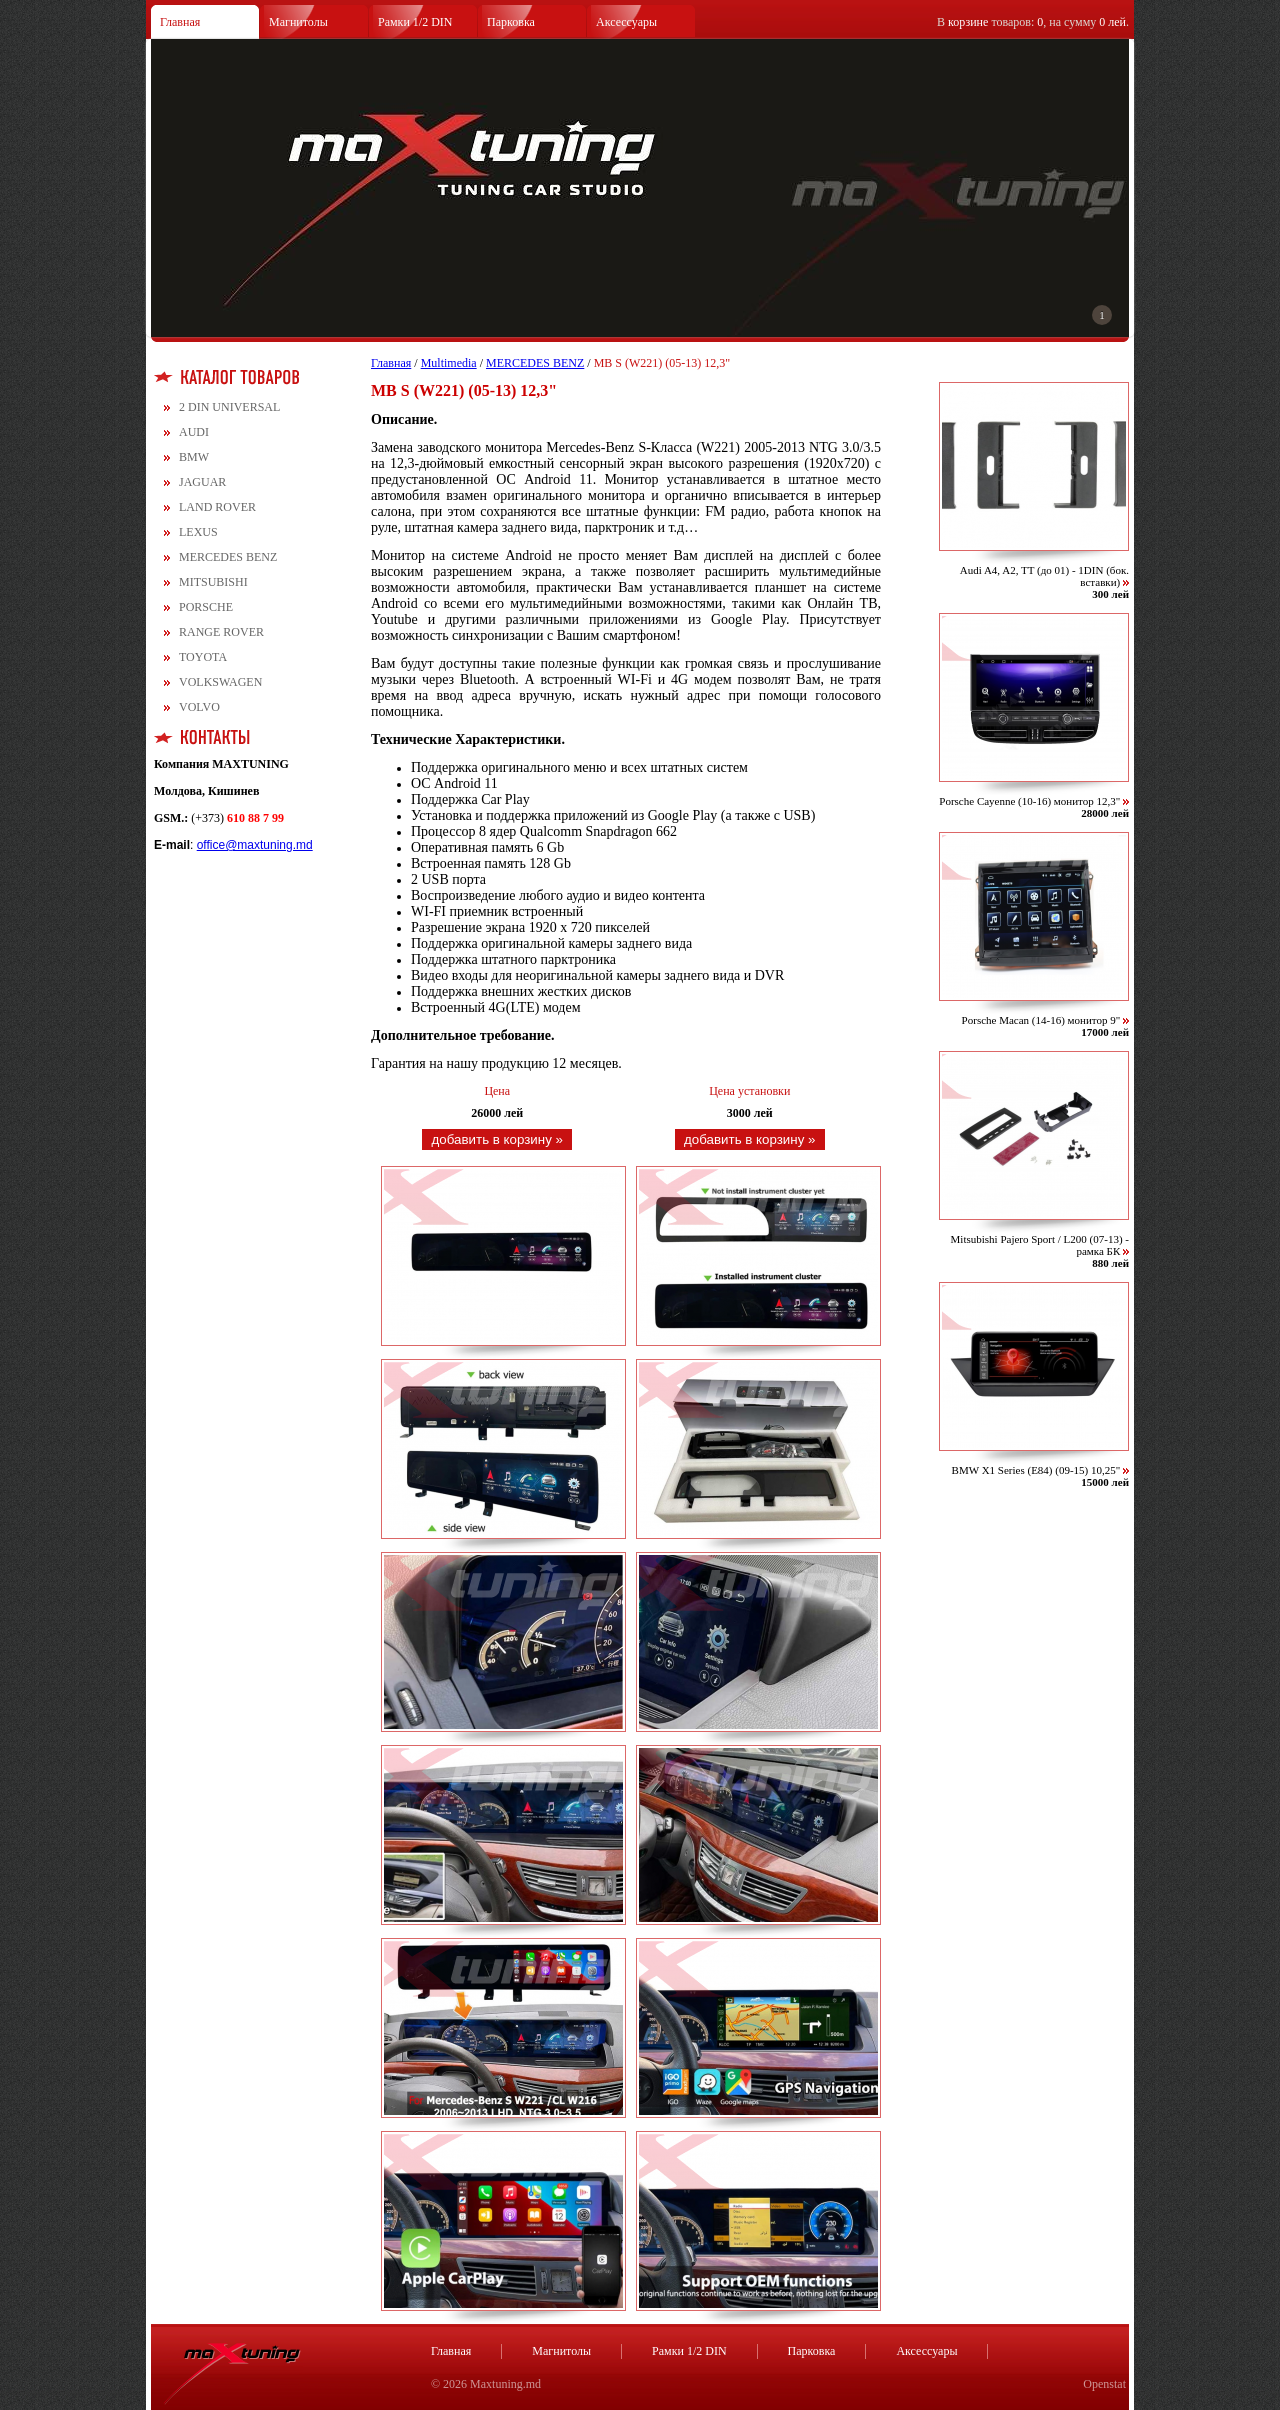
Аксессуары (626, 22)
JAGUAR (202, 482)
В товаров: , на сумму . (1033, 22)
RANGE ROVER (221, 632)
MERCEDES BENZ (228, 557)
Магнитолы (298, 22)
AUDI (194, 432)
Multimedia (449, 363)
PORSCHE (206, 607)
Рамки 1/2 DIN (415, 22)
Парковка (511, 22)
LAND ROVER (217, 507)
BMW (194, 457)
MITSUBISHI (213, 582)
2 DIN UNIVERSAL (229, 407)
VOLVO (199, 707)
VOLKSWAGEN (220, 682)
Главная (180, 22)
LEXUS (198, 532)
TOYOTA (203, 657)
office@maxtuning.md (255, 845)
